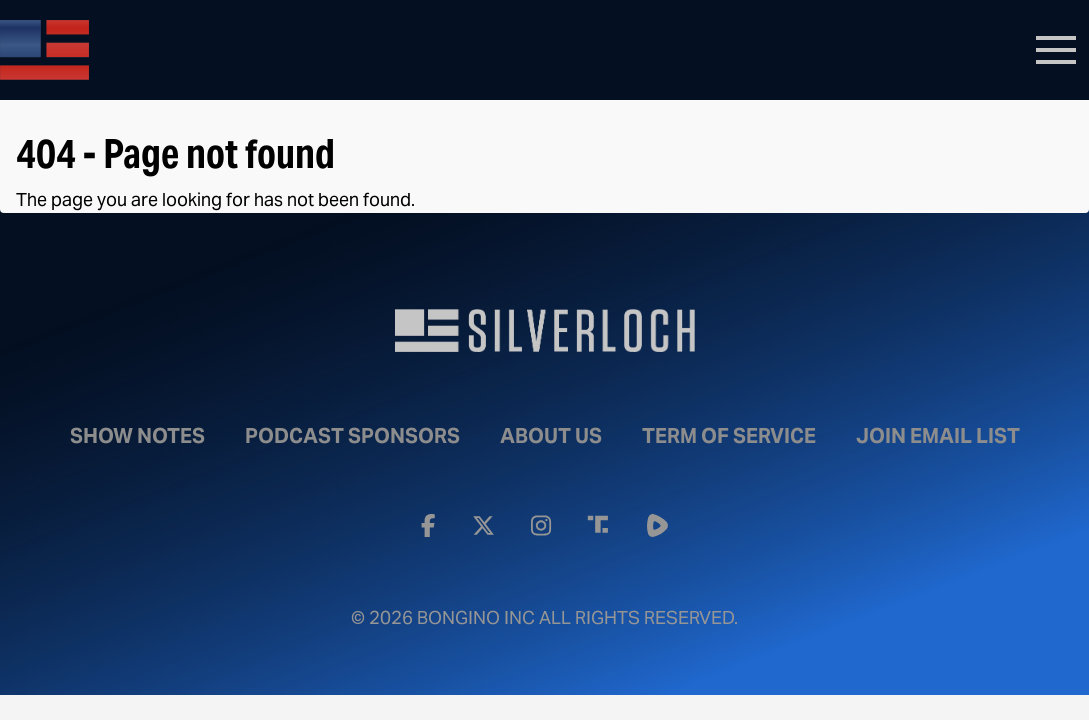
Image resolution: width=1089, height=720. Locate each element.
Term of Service (729, 436)
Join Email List (938, 436)
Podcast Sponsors (352, 436)
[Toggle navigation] (1056, 50)
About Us (551, 436)
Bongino (145, 50)
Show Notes (137, 436)
